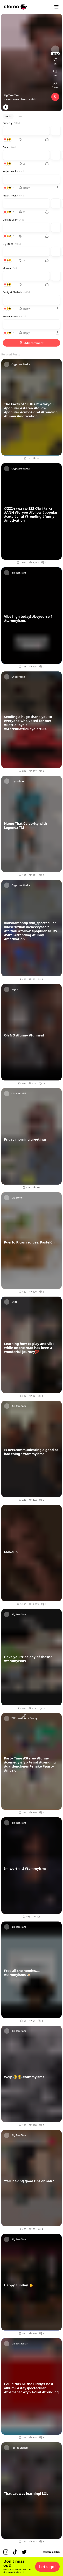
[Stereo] (15, 7)
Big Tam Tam (11, 95)
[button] (47, 2567)
